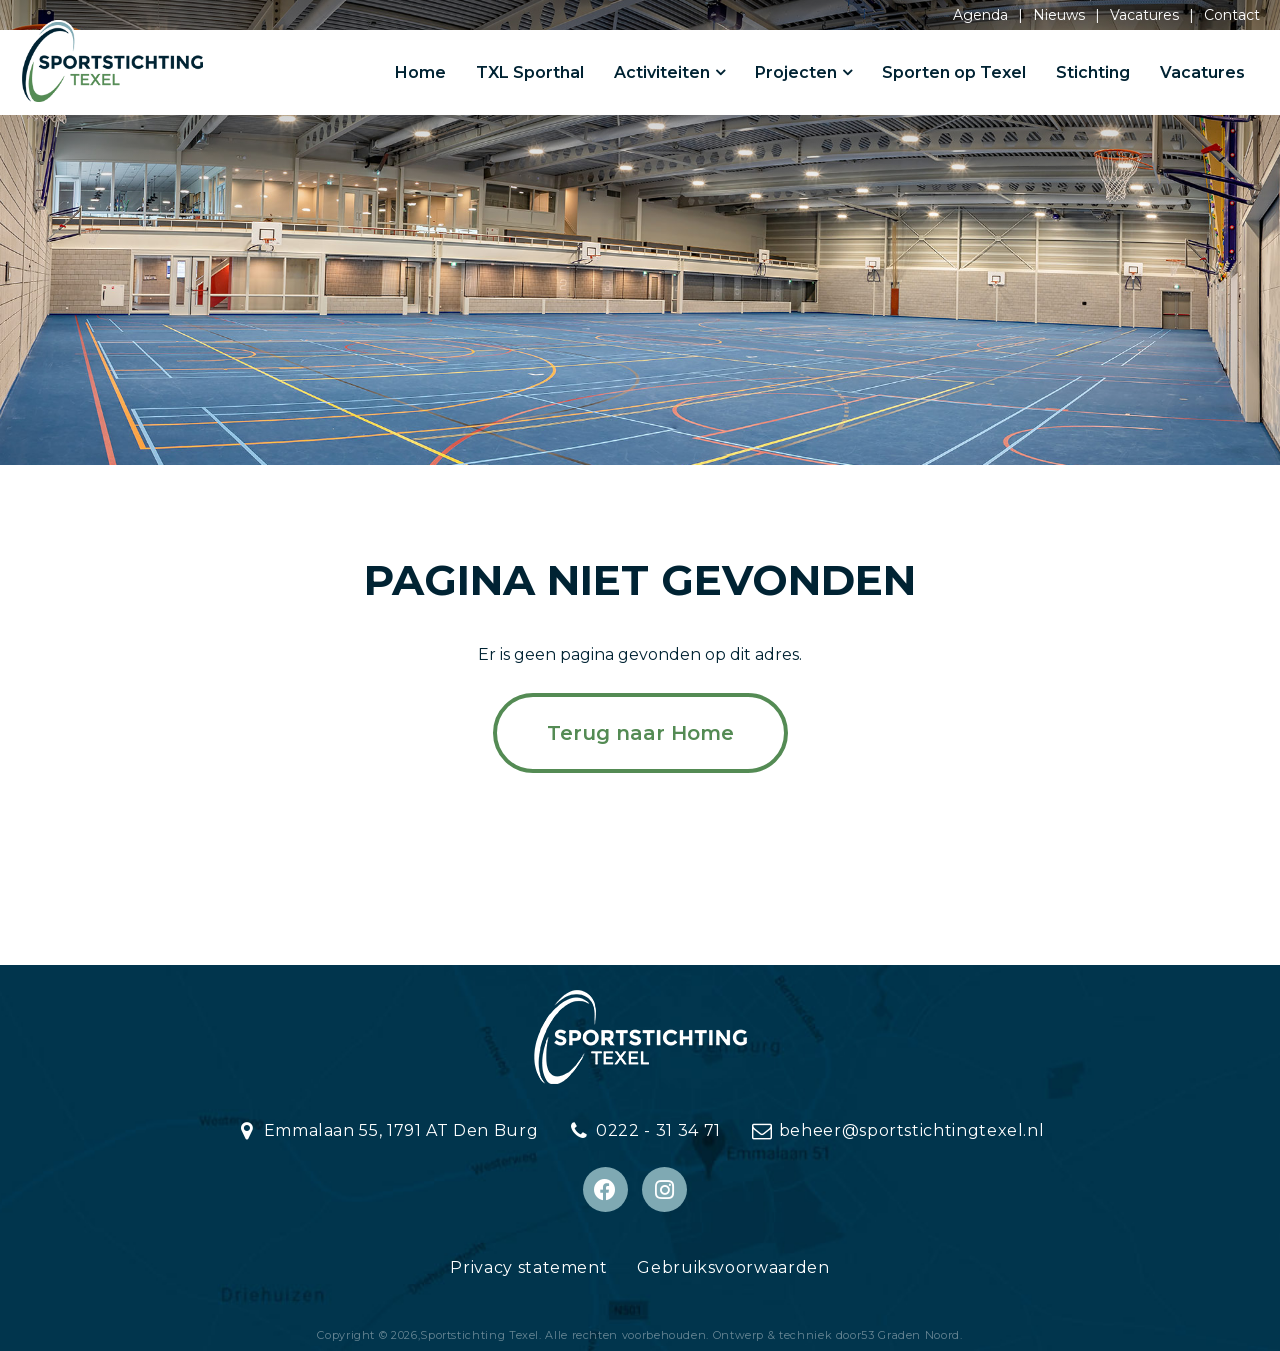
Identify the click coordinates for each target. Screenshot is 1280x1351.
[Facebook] (605, 1189)
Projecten (796, 72)
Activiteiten (662, 72)
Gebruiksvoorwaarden (733, 1267)
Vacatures (1144, 15)
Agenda (980, 15)
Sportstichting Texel (479, 1335)
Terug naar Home (640, 733)
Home (420, 71)
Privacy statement (528, 1267)
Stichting (1093, 71)
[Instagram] (664, 1189)
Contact (1232, 15)
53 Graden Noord (910, 1335)
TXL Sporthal (530, 71)
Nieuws (1059, 15)
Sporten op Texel (954, 71)
